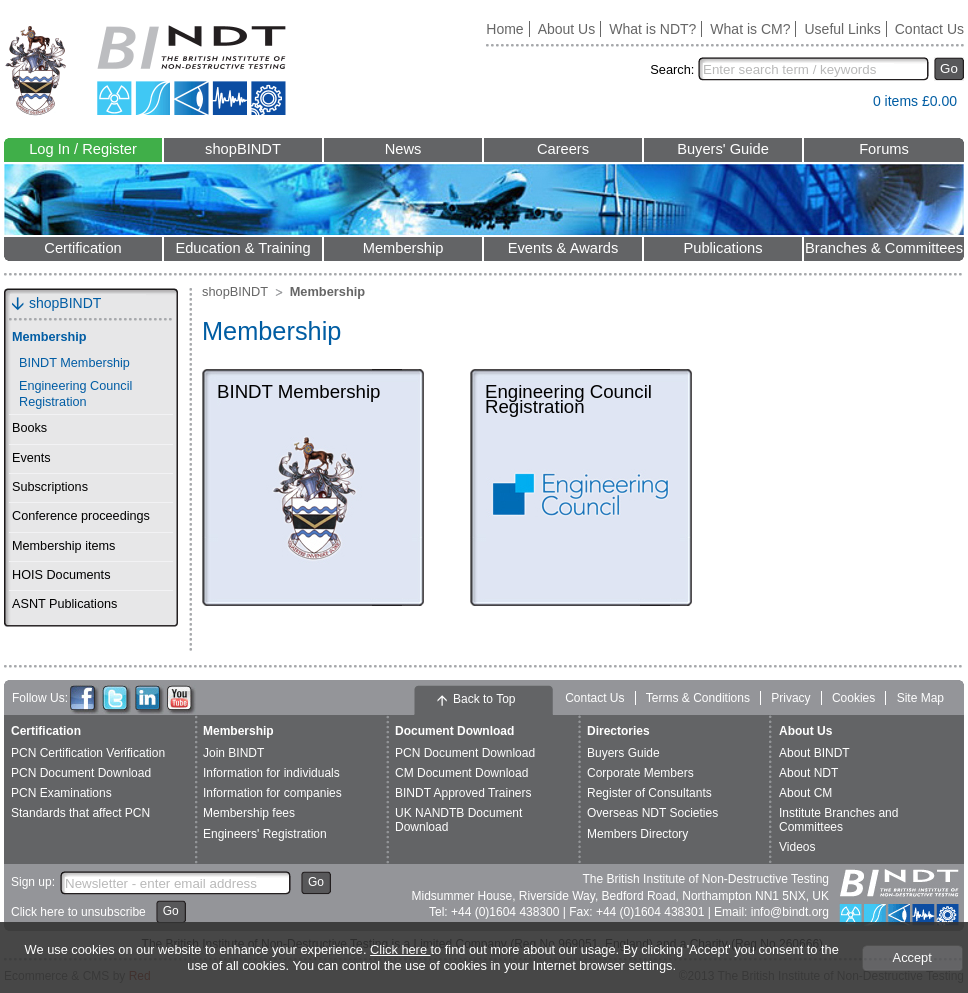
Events (31, 458)
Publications (722, 248)
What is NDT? (652, 29)
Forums (884, 149)
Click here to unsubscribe (78, 912)
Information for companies (272, 793)
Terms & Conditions (698, 698)
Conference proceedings (81, 516)
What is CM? (750, 29)
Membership (403, 248)
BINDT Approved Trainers (463, 793)
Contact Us (929, 29)
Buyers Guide (623, 753)
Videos (797, 847)
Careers (563, 149)
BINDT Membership (74, 363)
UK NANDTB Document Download (458, 819)
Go (949, 68)
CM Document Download (461, 773)
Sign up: (33, 882)
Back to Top (484, 699)
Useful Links (842, 29)
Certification (82, 248)
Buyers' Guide (723, 149)
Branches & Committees (884, 248)
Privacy (790, 698)
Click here (400, 949)
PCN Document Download (81, 773)
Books (29, 428)
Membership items (63, 546)
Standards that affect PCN (80, 813)
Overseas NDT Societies (652, 813)
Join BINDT (233, 753)
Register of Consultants (649, 793)
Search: (672, 69)
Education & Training (242, 248)
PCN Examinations (61, 793)
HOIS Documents (61, 575)
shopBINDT (243, 149)
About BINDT (814, 753)
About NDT (808, 773)
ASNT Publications (64, 604)
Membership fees (249, 813)
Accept (912, 957)
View (848, 105)
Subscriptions (50, 487)
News (403, 149)
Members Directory (637, 834)
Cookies (853, 698)
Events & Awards (563, 248)
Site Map (920, 698)
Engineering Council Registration (75, 393)
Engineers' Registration (265, 834)
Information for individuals (271, 773)
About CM (805, 793)
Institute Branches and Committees (838, 819)
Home (504, 29)
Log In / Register (83, 149)
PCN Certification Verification (88, 753)
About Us (567, 29)
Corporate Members (640, 773)
